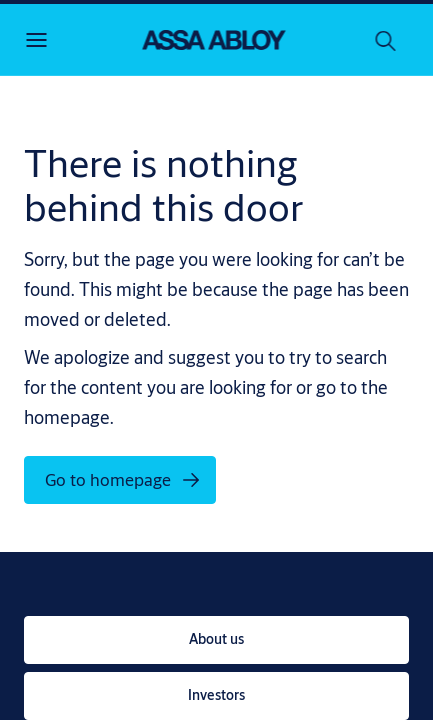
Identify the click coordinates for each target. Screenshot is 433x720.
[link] (216, 640)
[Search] (386, 40)
